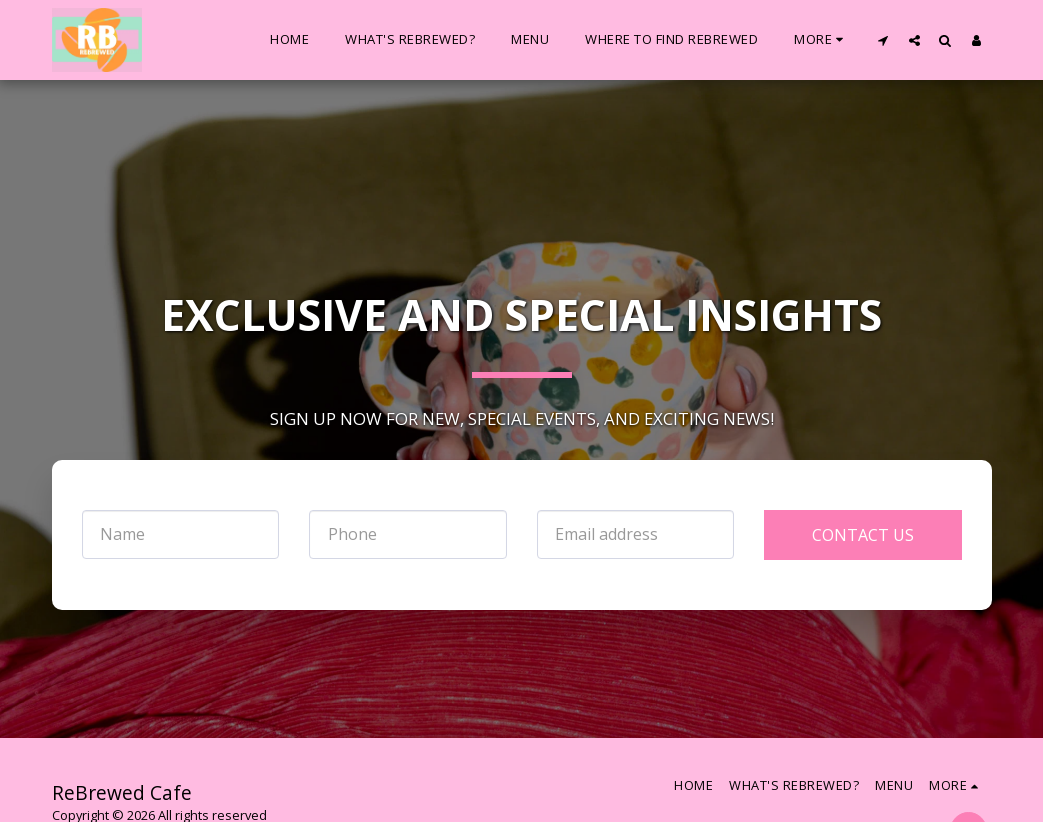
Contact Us (863, 535)
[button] (883, 40)
